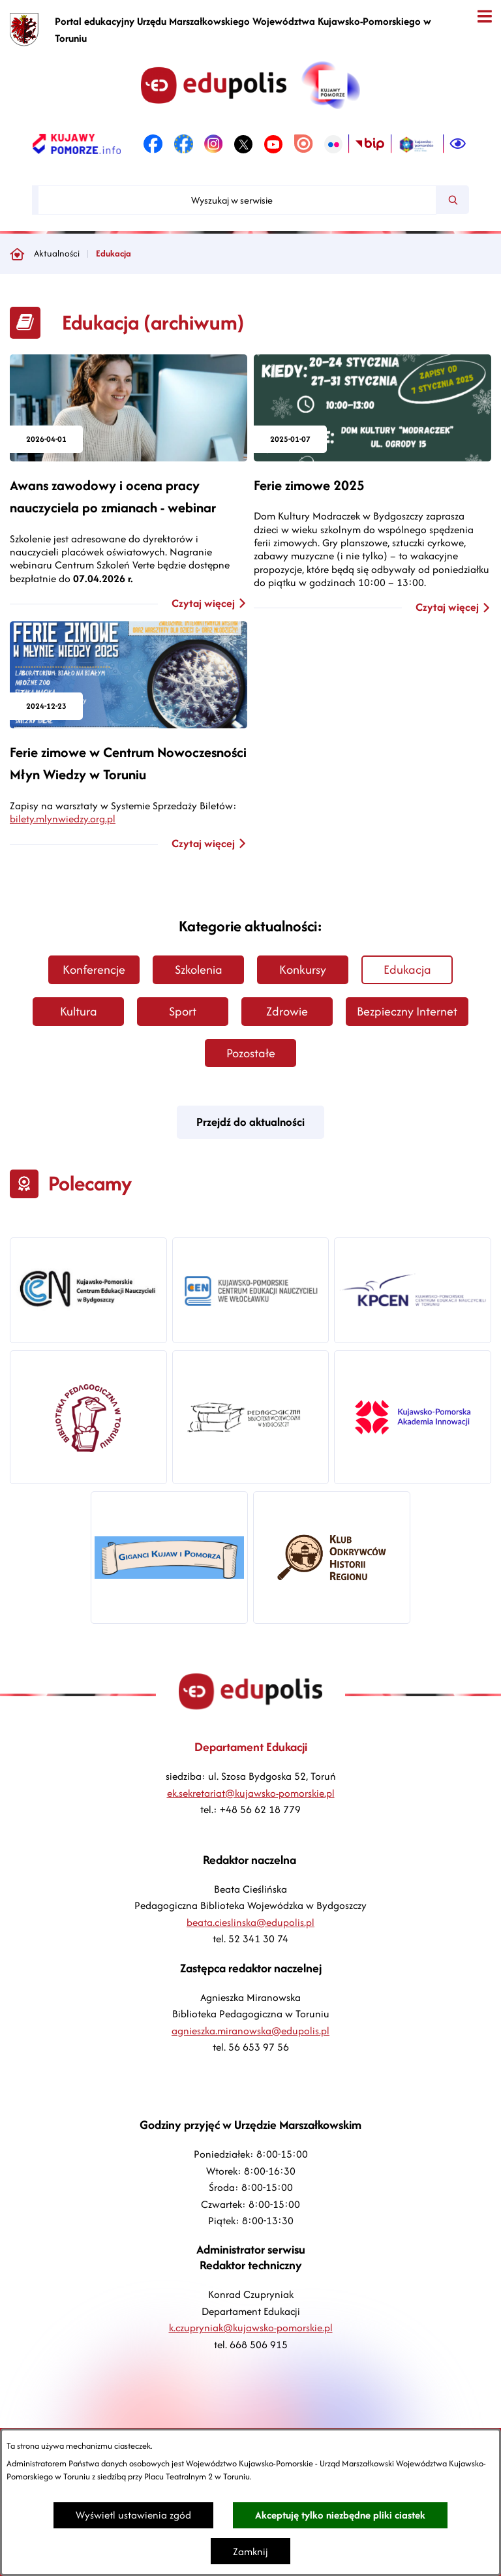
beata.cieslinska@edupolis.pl (250, 1922)
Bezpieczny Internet (407, 1011)
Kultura (78, 1011)
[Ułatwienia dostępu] (458, 144)
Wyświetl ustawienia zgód (133, 2514)
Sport (182, 1011)
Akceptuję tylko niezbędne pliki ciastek (340, 2514)
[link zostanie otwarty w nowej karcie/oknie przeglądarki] (77, 144)
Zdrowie (287, 1011)
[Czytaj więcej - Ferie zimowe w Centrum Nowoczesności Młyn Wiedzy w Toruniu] (128, 674)
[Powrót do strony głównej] (17, 254)
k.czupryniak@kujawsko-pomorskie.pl (251, 2327)
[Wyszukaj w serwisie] (237, 200)
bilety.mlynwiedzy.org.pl (62, 818)
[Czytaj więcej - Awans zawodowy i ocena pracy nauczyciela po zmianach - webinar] (128, 482)
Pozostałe (250, 1053)
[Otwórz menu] (484, 16)
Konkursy (302, 969)
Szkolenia (198, 969)
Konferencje (94, 969)
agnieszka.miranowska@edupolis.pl (250, 2030)
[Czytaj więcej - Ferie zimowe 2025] (372, 484)
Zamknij (250, 2551)
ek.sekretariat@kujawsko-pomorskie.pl (251, 1793)
